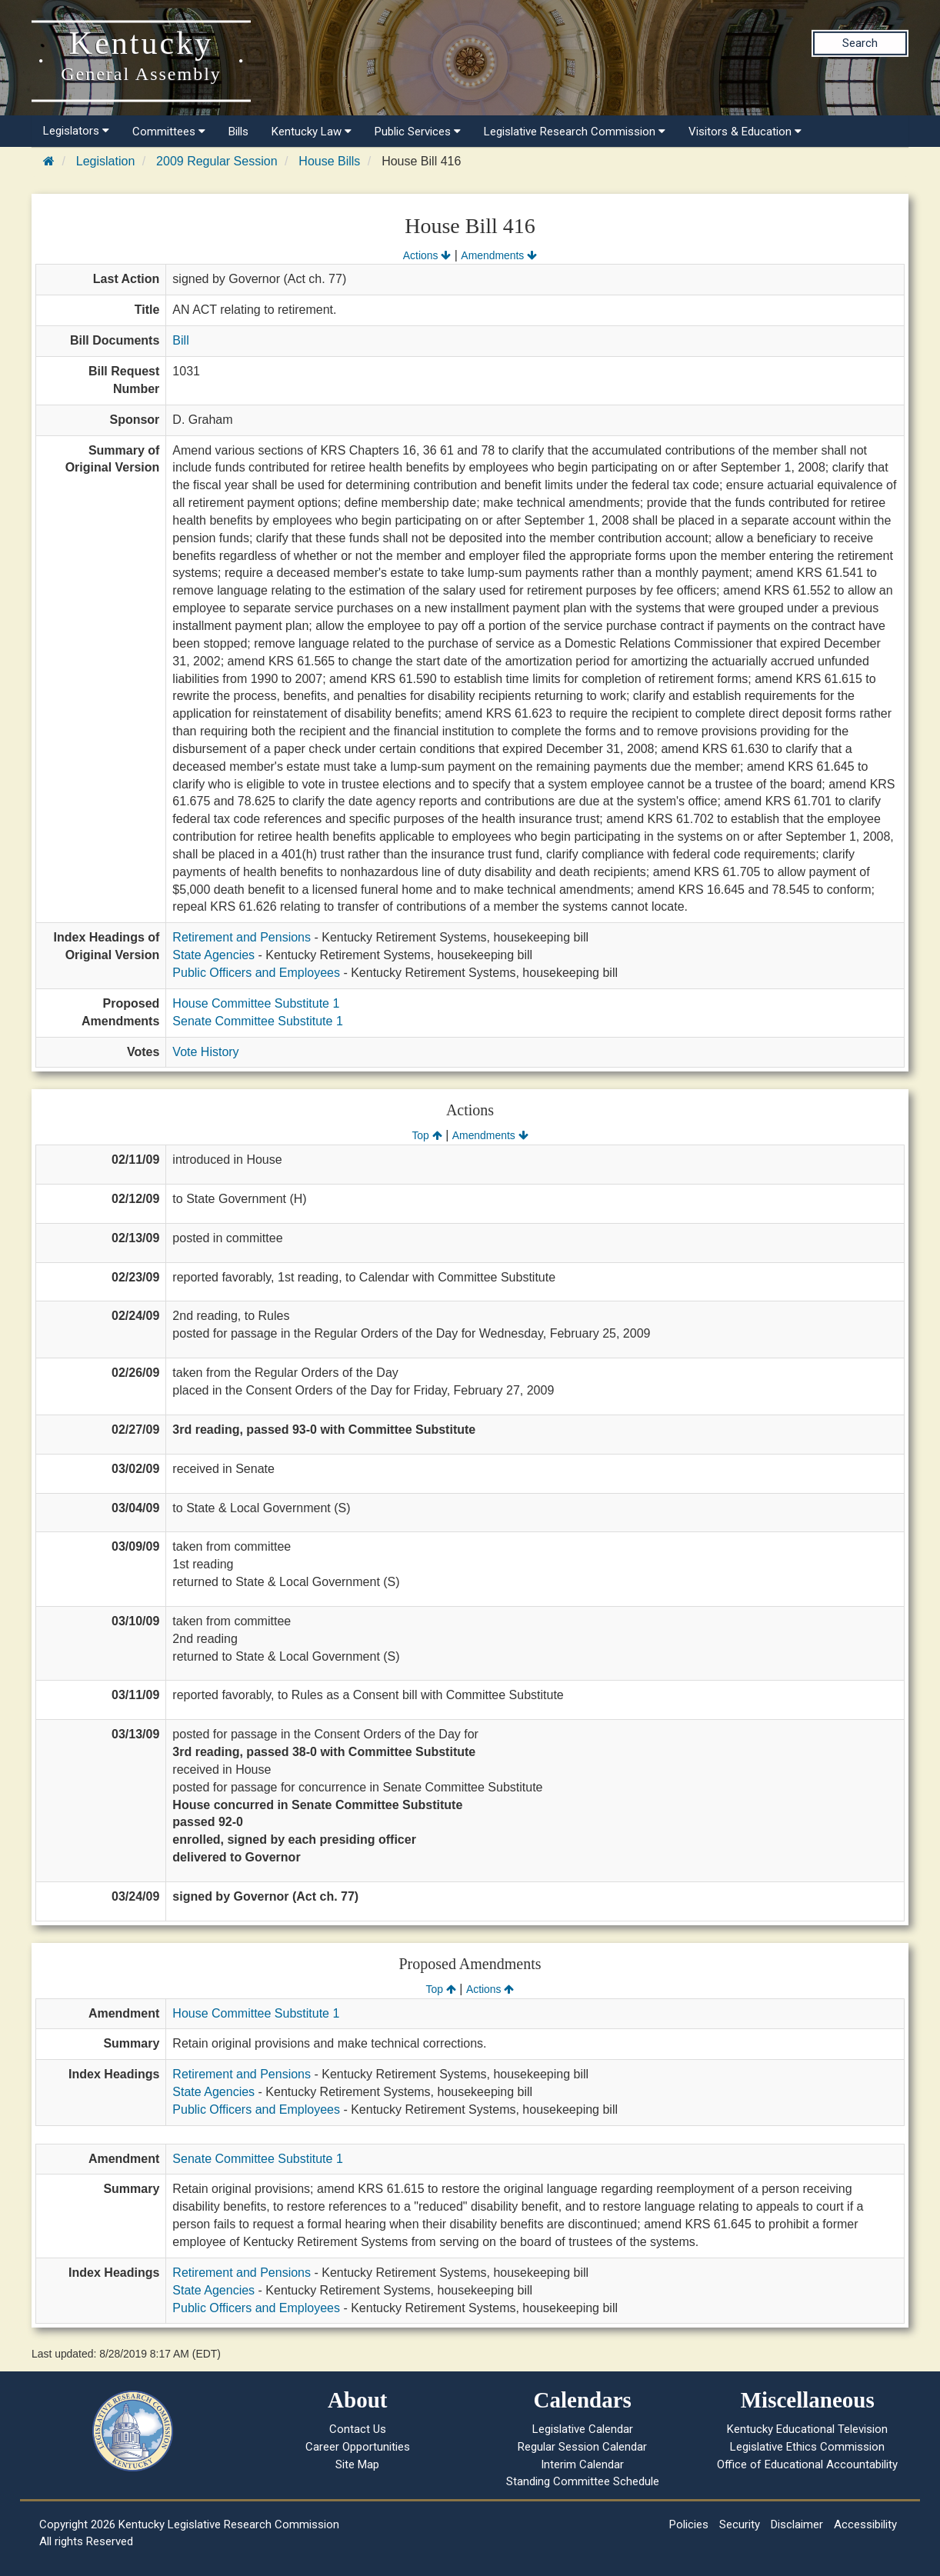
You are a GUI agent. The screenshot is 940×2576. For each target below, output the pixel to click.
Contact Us (357, 2429)
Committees (168, 131)
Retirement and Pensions (241, 937)
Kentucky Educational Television (807, 2429)
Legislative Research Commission (574, 131)
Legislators (76, 131)
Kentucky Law (312, 131)
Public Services (418, 131)
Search (860, 43)
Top (427, 1135)
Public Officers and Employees (256, 972)
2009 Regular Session (216, 161)
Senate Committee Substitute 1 (257, 1021)
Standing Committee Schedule (582, 2481)
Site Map (357, 2464)
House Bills (329, 161)
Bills (238, 131)
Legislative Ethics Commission (807, 2447)
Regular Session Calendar (582, 2447)
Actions (427, 255)
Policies (688, 2524)
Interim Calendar (582, 2464)
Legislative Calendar (582, 2429)
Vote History (205, 1051)
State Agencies (213, 954)
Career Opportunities (357, 2447)
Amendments (499, 255)
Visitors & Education (745, 131)
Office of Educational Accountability (807, 2464)
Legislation (105, 161)
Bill (180, 340)
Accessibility (865, 2524)
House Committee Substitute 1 (255, 1003)
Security (739, 2524)
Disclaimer (797, 2524)
